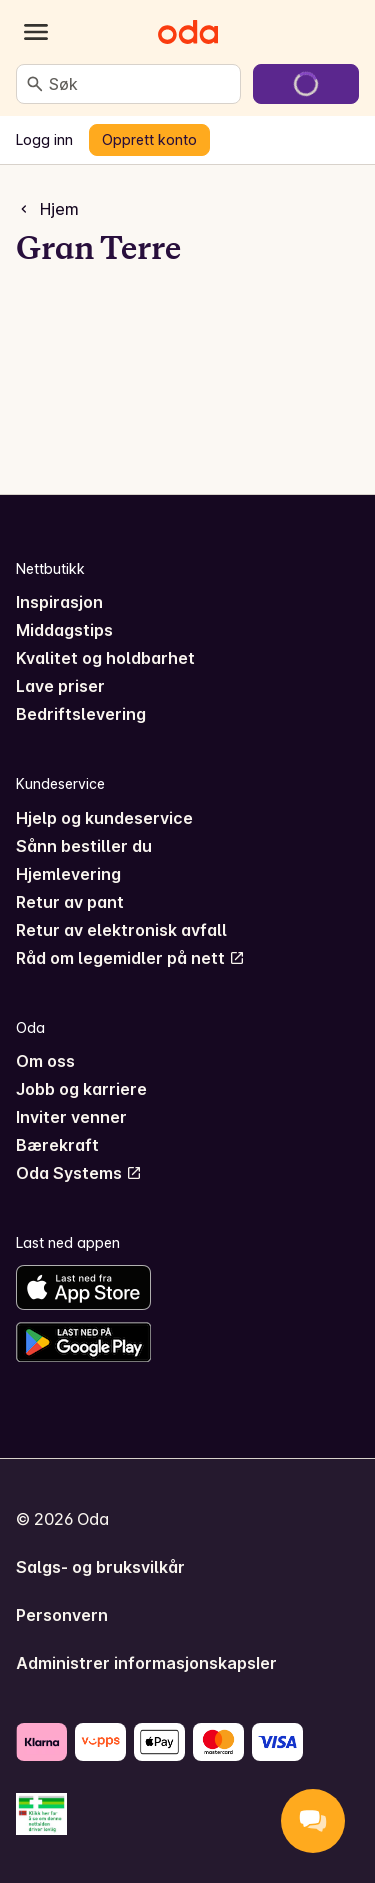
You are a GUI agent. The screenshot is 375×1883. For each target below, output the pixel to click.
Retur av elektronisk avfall (121, 930)
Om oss (45, 1061)
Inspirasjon (59, 602)
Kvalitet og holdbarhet (105, 658)
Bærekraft (57, 1145)
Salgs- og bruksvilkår (100, 1567)
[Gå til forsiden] (188, 32)
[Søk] (35, 84)
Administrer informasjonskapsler (146, 1663)
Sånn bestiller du (84, 846)
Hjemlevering (68, 874)
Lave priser (60, 686)
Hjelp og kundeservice (104, 818)
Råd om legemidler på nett (130, 958)
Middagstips (64, 630)
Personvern (62, 1615)
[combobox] (140, 84)
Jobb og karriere (81, 1089)
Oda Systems (79, 1173)
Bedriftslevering (81, 714)
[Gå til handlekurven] (306, 84)
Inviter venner (71, 1117)
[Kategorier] (36, 32)
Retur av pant (70, 902)
